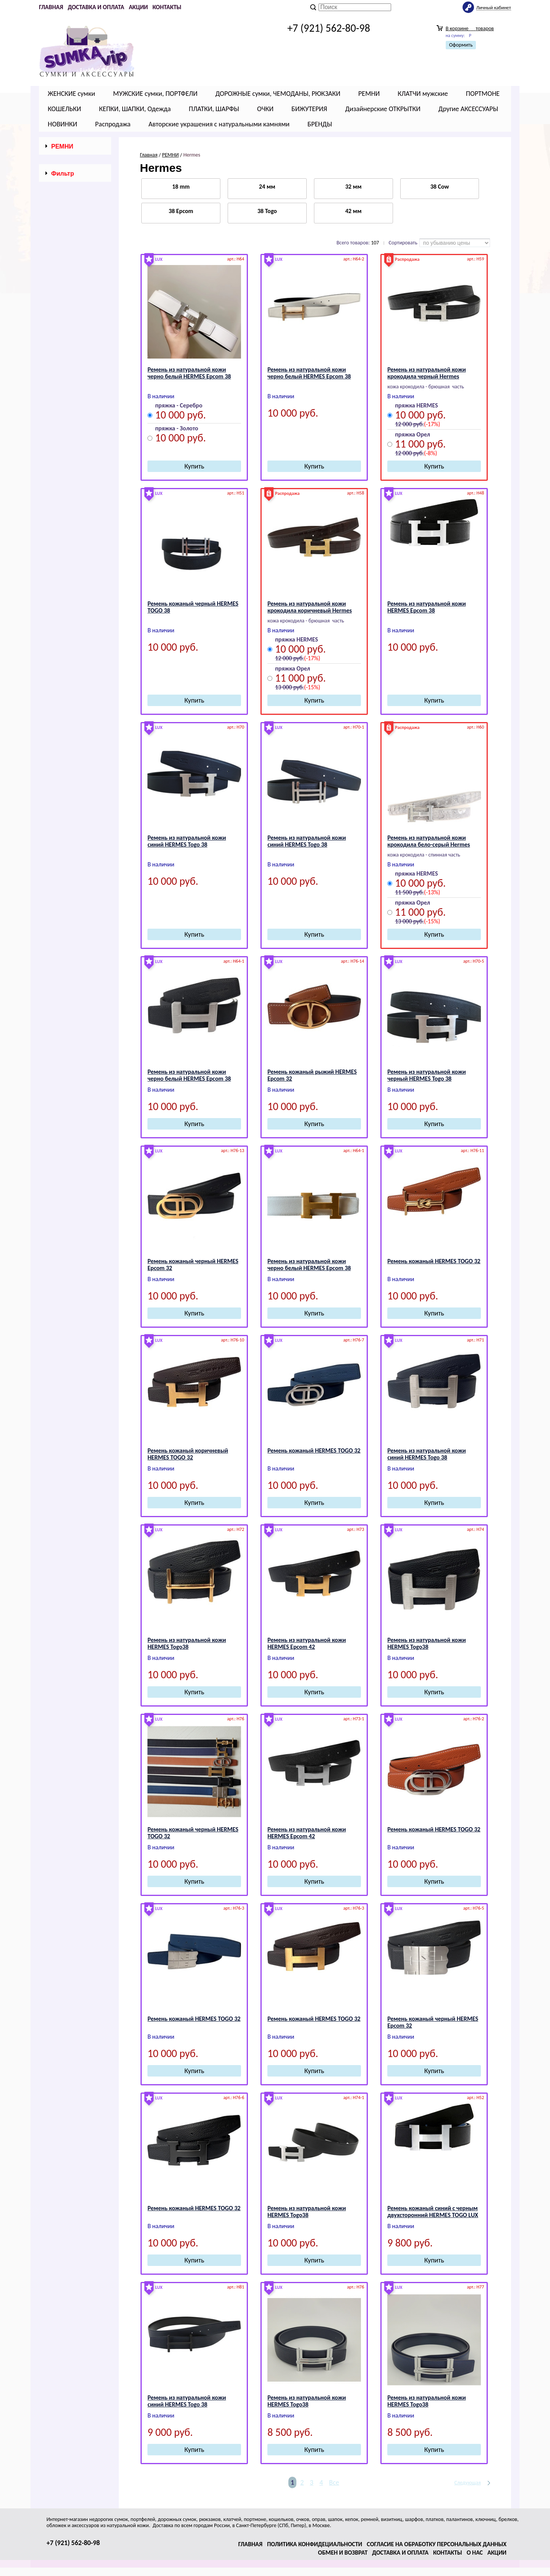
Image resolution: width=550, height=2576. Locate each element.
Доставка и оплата (96, 7)
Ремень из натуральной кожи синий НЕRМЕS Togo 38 (186, 841)
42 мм (353, 211)
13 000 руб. (289, 687)
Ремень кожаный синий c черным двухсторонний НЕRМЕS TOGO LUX (432, 2211)
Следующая (467, 2482)
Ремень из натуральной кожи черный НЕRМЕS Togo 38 (426, 1075)
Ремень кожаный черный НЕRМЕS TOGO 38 (192, 607)
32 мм (353, 186)
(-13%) (432, 892)
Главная (51, 7)
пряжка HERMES (416, 405)
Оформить (461, 45)
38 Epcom (180, 211)
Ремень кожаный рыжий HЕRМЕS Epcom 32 (312, 1075)
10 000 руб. (180, 416)
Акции (138, 7)
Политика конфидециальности (314, 2544)
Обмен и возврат (343, 2552)
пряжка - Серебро (178, 405)
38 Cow (439, 186)
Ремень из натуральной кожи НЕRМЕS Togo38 (186, 1643)
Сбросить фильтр (75, 583)
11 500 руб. (409, 892)
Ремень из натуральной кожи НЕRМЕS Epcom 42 (306, 1643)
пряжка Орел (412, 434)
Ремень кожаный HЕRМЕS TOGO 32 (433, 1261)
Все (334, 2482)
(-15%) (312, 687)
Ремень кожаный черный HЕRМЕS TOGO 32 (192, 1833)
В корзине (470, 28)
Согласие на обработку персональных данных (436, 2544)
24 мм (267, 186)
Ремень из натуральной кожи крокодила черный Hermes (426, 373)
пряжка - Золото (176, 428)
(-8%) (430, 453)
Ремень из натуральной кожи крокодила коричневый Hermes (309, 607)
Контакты (166, 7)
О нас (475, 2552)
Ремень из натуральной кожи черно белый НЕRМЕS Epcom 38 (189, 373)
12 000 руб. (409, 424)
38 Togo (267, 211)
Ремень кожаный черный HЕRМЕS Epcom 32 (192, 1264)
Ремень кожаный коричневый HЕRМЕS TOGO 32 (187, 1454)
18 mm (181, 186)
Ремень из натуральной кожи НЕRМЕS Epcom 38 (426, 607)
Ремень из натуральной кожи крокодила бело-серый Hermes (428, 841)
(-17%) (432, 424)
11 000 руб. (420, 445)
